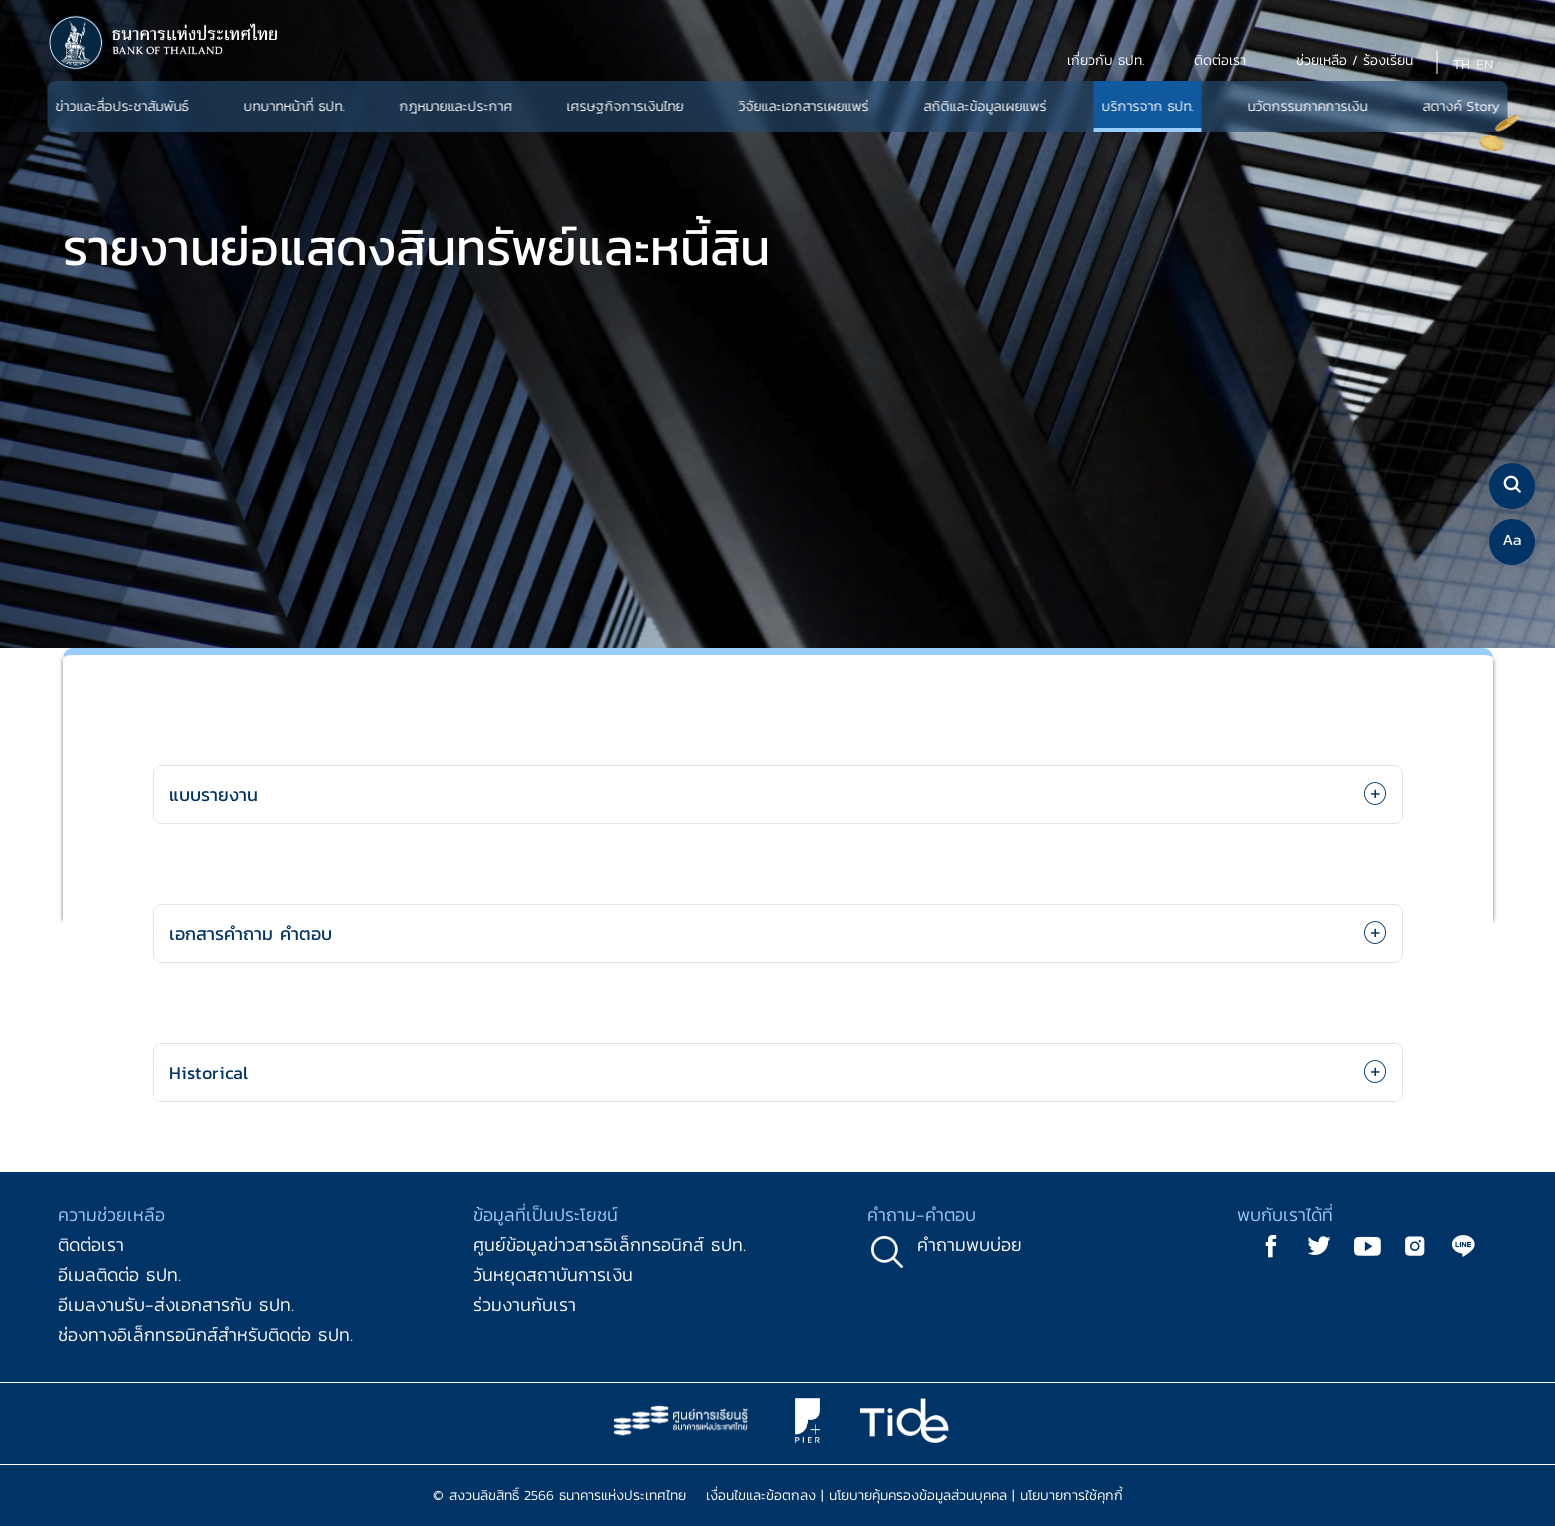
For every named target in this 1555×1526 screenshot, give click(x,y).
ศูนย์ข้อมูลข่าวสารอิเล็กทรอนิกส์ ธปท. (609, 1244)
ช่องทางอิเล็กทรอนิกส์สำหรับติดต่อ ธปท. (205, 1334)
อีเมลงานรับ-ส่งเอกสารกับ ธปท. (176, 1304)
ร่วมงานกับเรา (524, 1304)
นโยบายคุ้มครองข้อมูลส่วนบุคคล (918, 1495)
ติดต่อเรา (91, 1244)
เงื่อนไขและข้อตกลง (761, 1495)
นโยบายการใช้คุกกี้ (1071, 1495)
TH (1461, 64)
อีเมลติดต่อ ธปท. (119, 1274)
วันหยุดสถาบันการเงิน (553, 1274)
